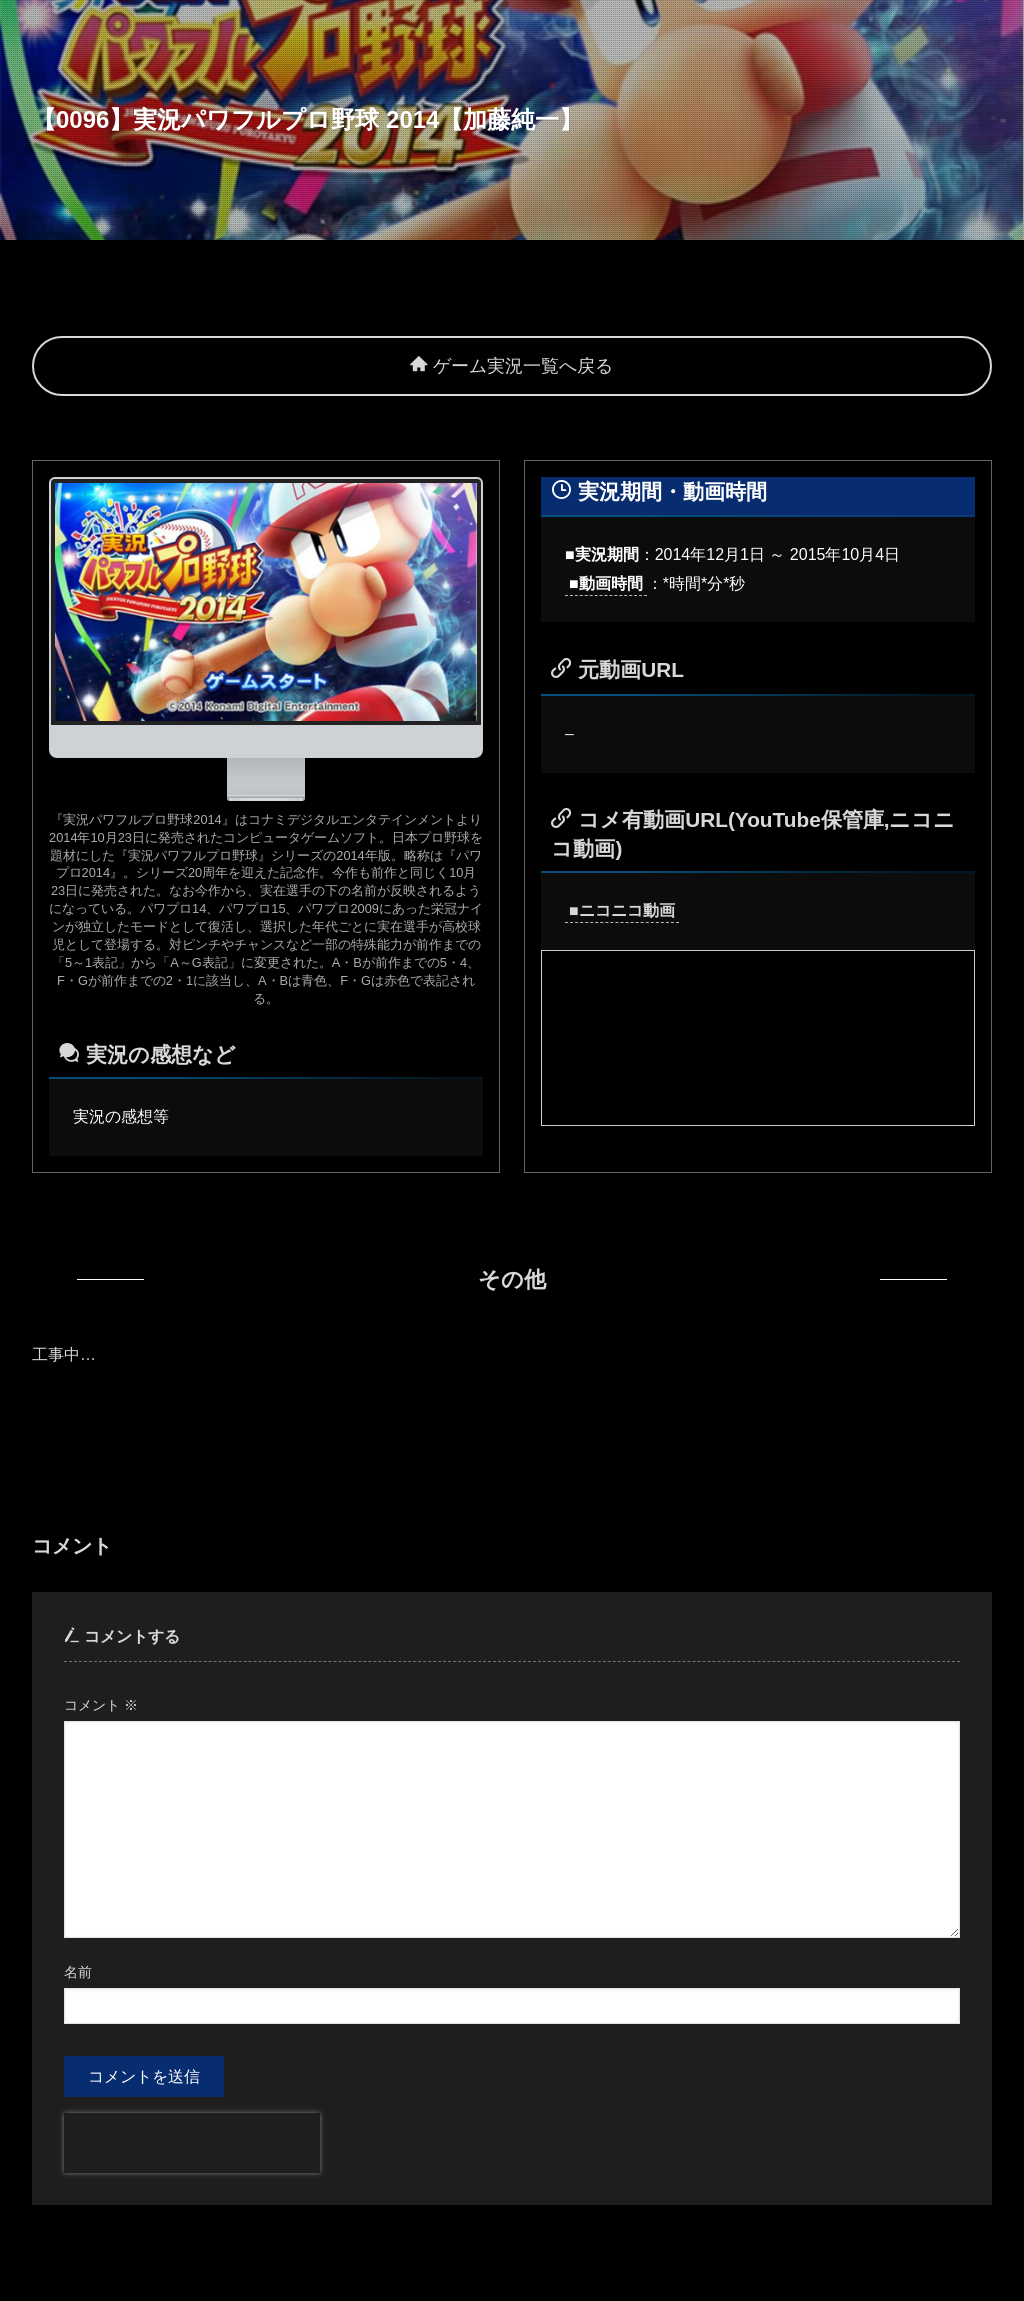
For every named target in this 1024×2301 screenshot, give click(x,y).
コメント (101, 1705)
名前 (78, 1972)
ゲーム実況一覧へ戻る (511, 366)
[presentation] (192, 2143)
